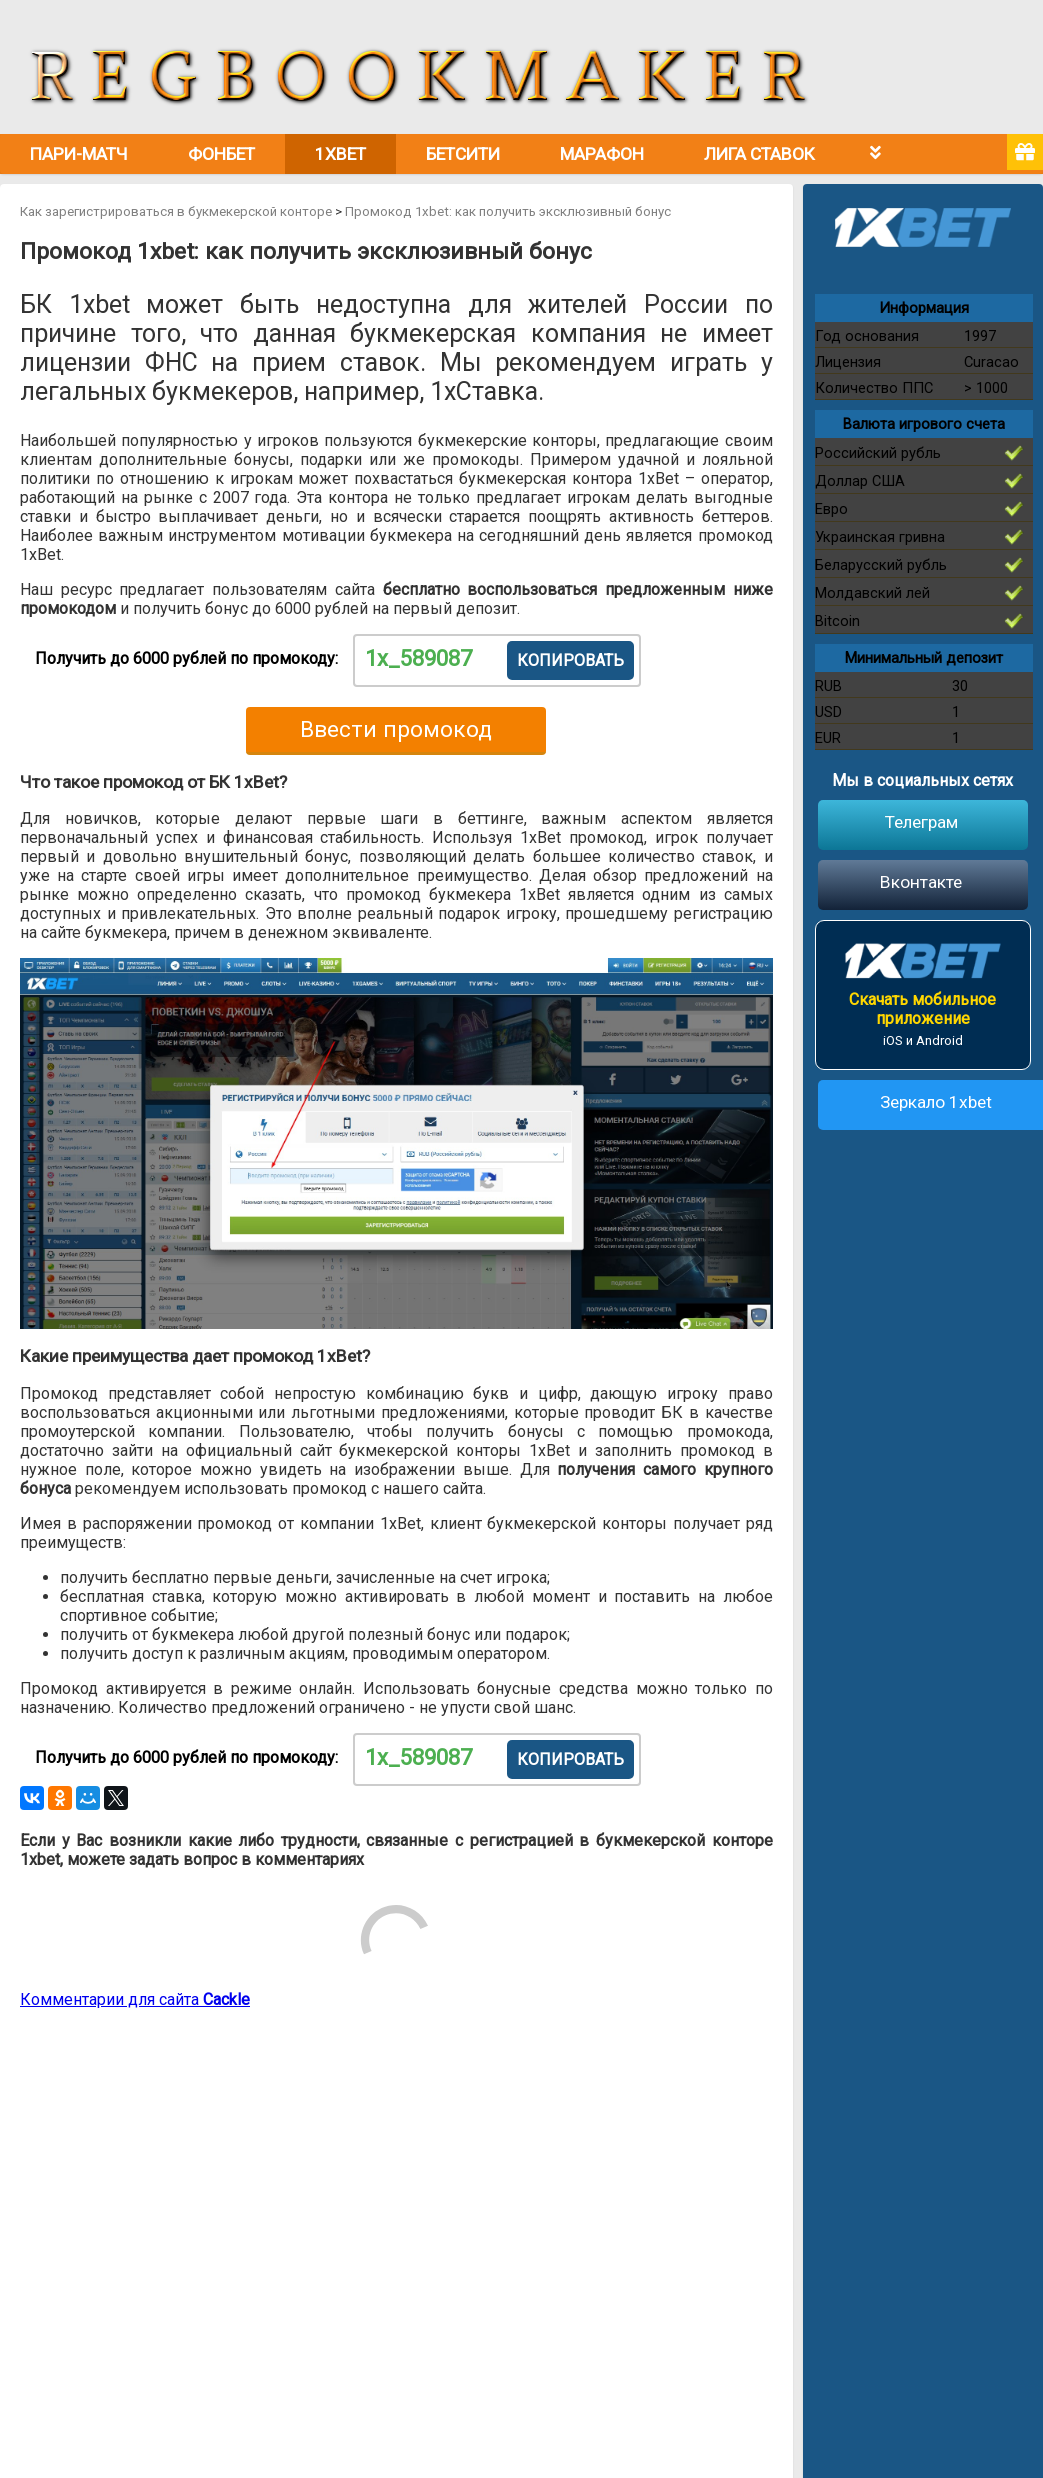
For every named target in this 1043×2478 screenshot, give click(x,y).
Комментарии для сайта (135, 1999)
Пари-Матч (79, 154)
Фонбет (221, 154)
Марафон (602, 154)
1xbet (340, 154)
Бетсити (463, 154)
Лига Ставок (759, 154)
